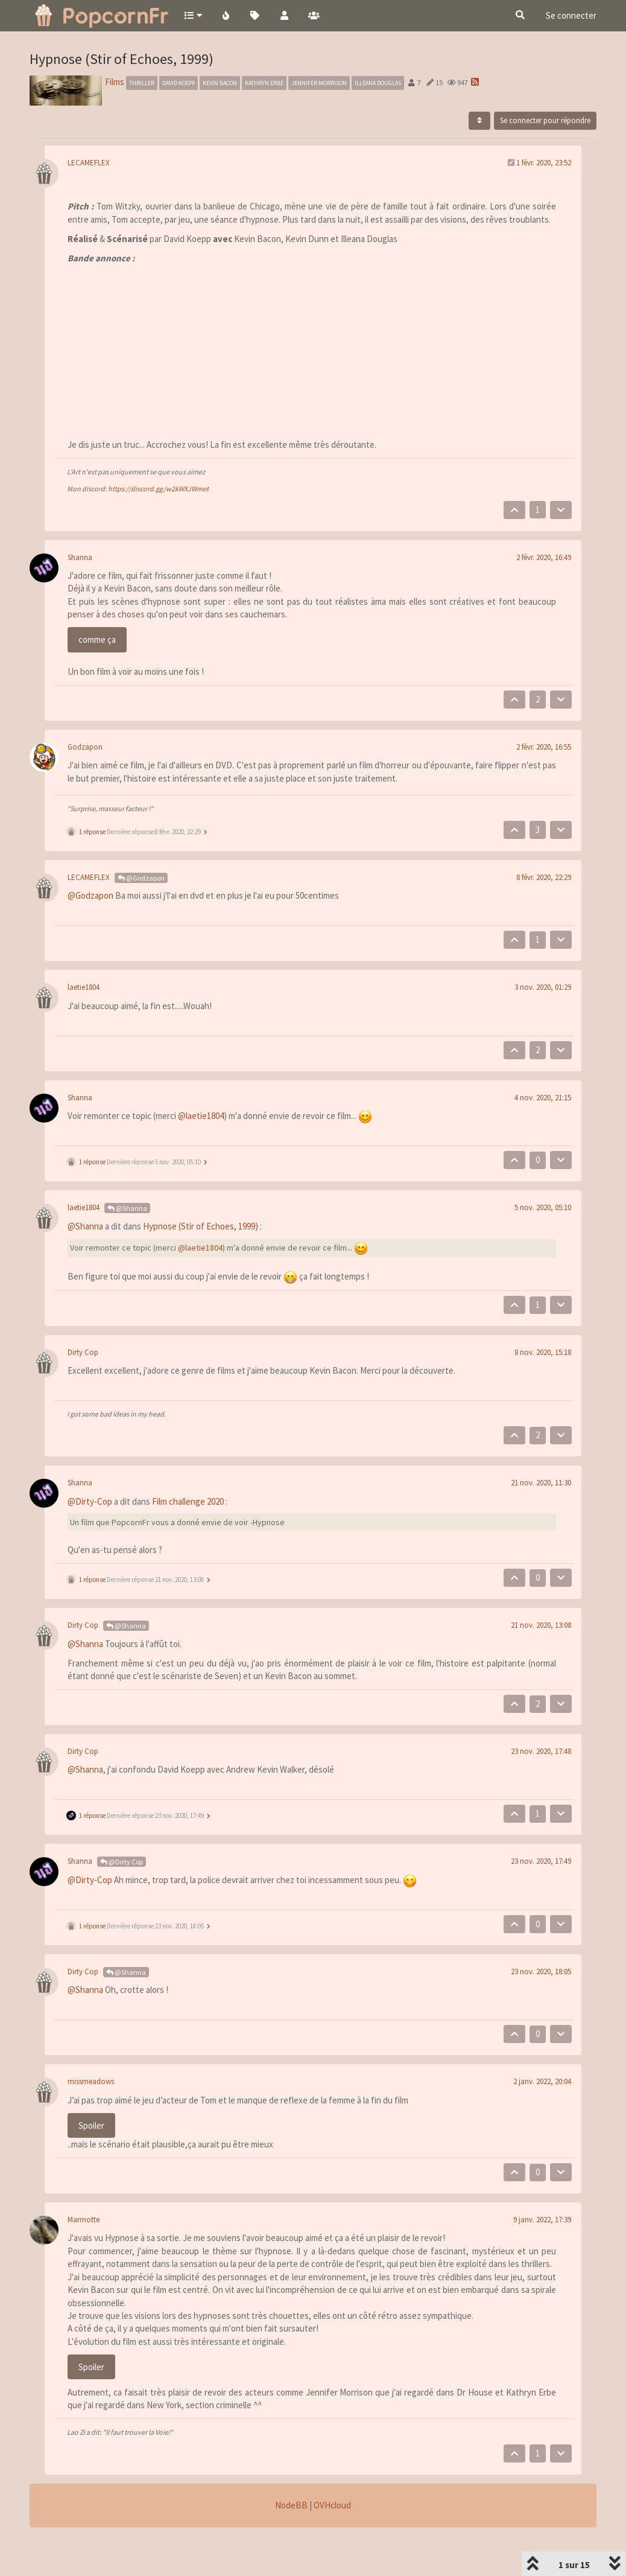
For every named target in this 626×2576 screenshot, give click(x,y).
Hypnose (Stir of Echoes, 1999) (200, 1226)
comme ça (97, 639)
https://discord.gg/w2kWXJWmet (158, 488)
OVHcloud (332, 2505)
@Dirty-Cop (90, 1501)
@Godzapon (141, 877)
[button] (192, 15)
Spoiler (91, 2125)
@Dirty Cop (121, 1861)
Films (114, 82)
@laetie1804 (201, 1115)
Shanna (80, 557)
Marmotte (84, 2219)
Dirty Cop (83, 1352)
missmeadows (91, 2081)
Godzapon (85, 747)
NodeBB (291, 2505)
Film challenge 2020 (188, 1501)
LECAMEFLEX (89, 163)
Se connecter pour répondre (545, 120)
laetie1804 (84, 987)
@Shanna (127, 1208)
